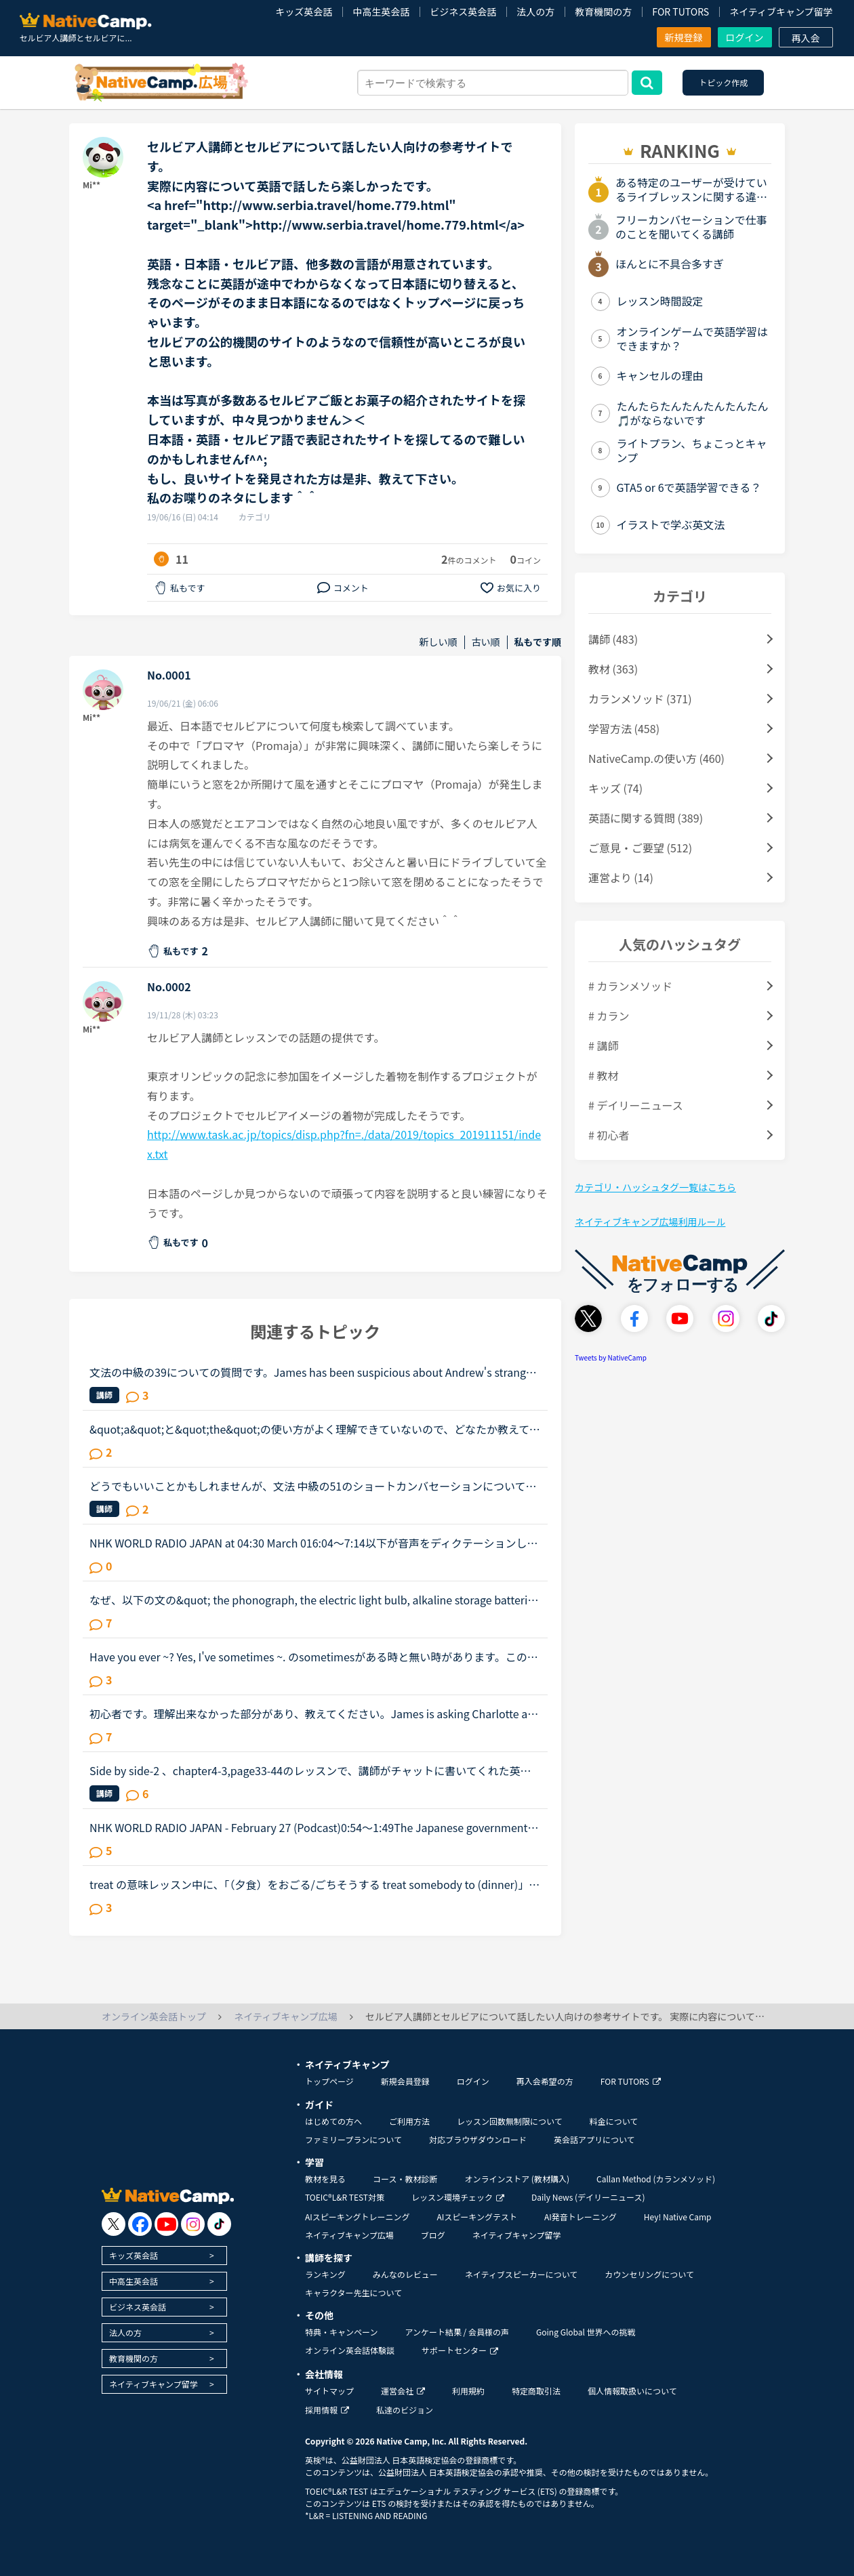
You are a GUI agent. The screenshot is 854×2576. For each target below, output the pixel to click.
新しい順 (439, 642)
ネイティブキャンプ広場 (349, 2235)
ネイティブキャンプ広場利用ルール (650, 1221)
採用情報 (327, 2409)
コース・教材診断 (405, 2178)
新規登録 (684, 37)
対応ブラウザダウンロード (478, 2139)
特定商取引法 (536, 2390)
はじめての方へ (333, 2121)
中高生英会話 (380, 11)
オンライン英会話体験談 (349, 2350)
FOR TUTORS (680, 11)
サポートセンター (460, 2350)
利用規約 (468, 2390)
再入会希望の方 (544, 2081)
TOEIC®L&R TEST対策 (344, 2197)
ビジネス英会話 (463, 11)
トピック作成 (723, 82)
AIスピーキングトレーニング (357, 2216)
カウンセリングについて (649, 2274)
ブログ (433, 2235)
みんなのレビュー (405, 2274)
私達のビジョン (404, 2409)
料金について (614, 2121)
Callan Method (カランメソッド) (655, 2178)
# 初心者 (608, 1135)
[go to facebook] (140, 2224)
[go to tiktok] (219, 2224)
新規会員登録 (405, 2081)
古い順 (486, 642)
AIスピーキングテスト (476, 2216)
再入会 (806, 38)
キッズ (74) (615, 788)
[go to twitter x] (113, 2224)
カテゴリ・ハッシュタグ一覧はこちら (655, 1187)
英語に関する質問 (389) (645, 818)
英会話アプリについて (594, 2139)
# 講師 (603, 1045)
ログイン (745, 37)
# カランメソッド (630, 986)
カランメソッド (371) (640, 698)
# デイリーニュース (635, 1105)
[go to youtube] (166, 2224)
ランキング (325, 2274)
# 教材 (603, 1075)
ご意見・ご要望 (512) (640, 847)
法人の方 (535, 11)
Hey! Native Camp (678, 2216)
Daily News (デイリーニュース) (588, 2197)
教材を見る (325, 2178)
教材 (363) (613, 669)
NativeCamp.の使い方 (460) (656, 758)
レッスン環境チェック (457, 2197)
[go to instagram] (193, 2224)
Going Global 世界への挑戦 (586, 2332)
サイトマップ (329, 2390)
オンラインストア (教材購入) (516, 2178)
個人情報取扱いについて (632, 2390)
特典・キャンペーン (341, 2332)
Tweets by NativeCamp (611, 1357)
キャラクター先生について (353, 2292)
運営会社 (403, 2390)
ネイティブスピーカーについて (521, 2274)
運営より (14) (620, 877)
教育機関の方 (603, 11)
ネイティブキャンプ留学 (780, 11)
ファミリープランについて (353, 2139)
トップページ (329, 2081)
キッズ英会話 (303, 11)
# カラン (608, 1015)
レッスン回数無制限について (510, 2121)
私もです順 (537, 642)
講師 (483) (613, 639)
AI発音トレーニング (580, 2216)
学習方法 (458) (623, 728)
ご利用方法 (409, 2121)
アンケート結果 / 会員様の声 (457, 2332)
